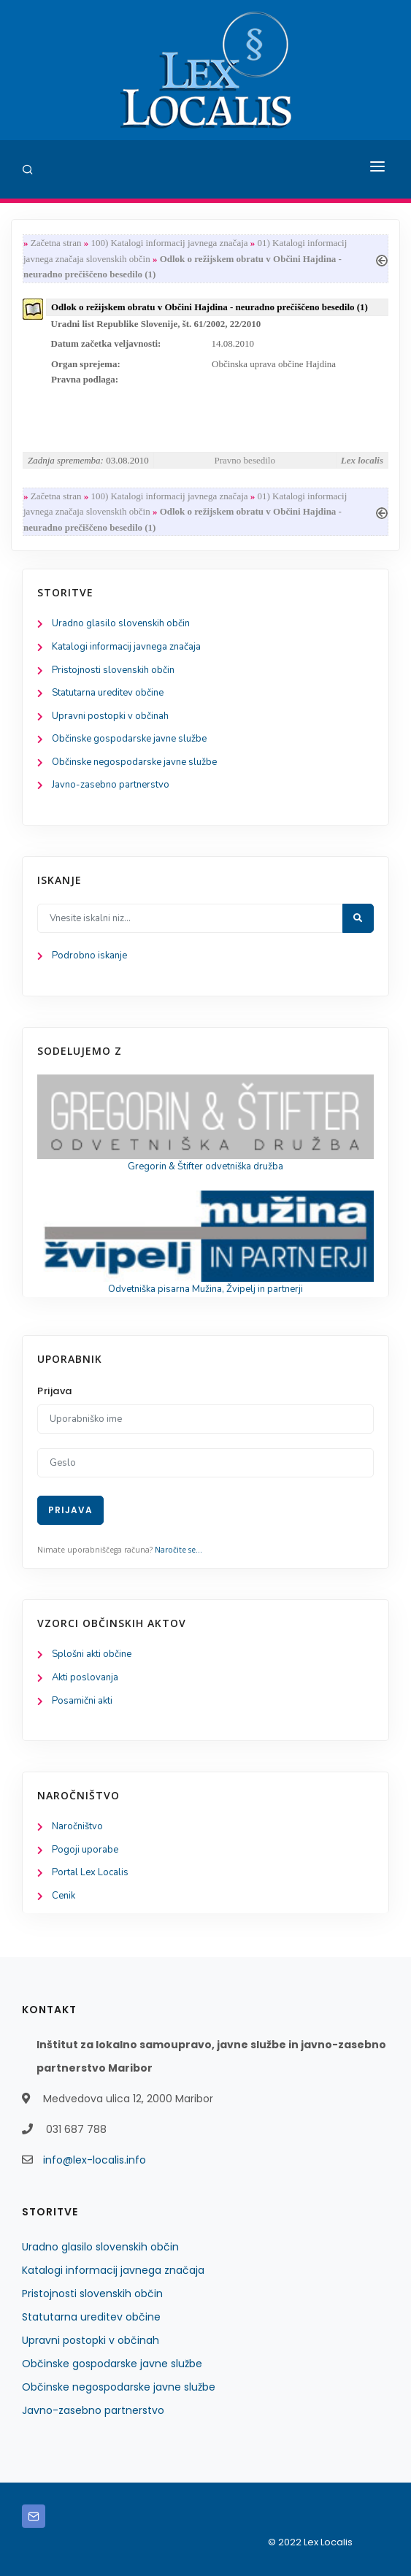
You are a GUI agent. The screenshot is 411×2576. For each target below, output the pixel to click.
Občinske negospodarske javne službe (134, 762)
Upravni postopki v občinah (110, 716)
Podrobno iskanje (89, 955)
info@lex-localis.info (94, 2160)
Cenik (63, 1895)
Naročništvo (77, 1826)
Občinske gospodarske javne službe (129, 738)
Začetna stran (56, 242)
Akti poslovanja (85, 1677)
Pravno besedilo (245, 460)
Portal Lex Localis (90, 1872)
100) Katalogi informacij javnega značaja (169, 242)
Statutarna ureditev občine (108, 692)
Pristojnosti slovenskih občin (113, 670)
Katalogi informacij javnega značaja (126, 646)
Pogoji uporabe (85, 1849)
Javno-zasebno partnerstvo (110, 784)
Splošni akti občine (91, 1654)
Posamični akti (82, 1700)
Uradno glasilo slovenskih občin (121, 623)
